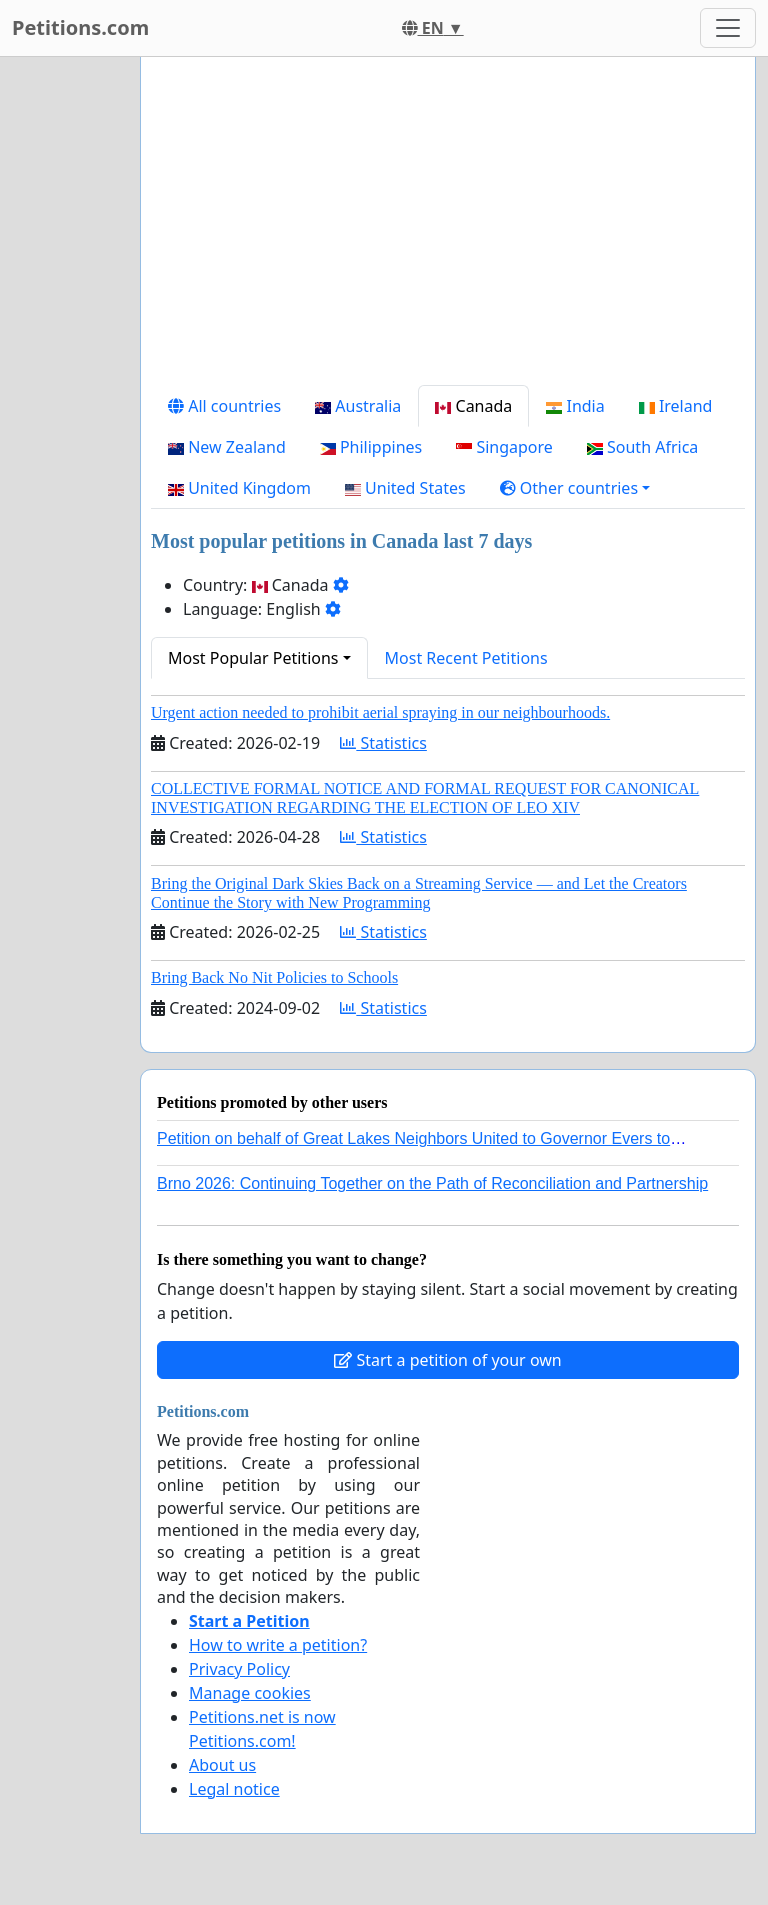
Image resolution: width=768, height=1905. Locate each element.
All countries (224, 406)
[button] (575, 488)
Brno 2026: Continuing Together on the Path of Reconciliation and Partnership (432, 1183)
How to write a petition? (278, 1645)
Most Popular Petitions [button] (253, 658)
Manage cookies (250, 1693)
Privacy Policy (239, 1669)
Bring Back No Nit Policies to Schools (274, 977)
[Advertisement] (448, 229)
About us (222, 1765)
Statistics (383, 743)
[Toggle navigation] (728, 28)
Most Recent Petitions (466, 658)
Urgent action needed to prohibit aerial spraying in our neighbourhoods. (380, 712)
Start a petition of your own (447, 1360)
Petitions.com (80, 27)
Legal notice (234, 1789)
